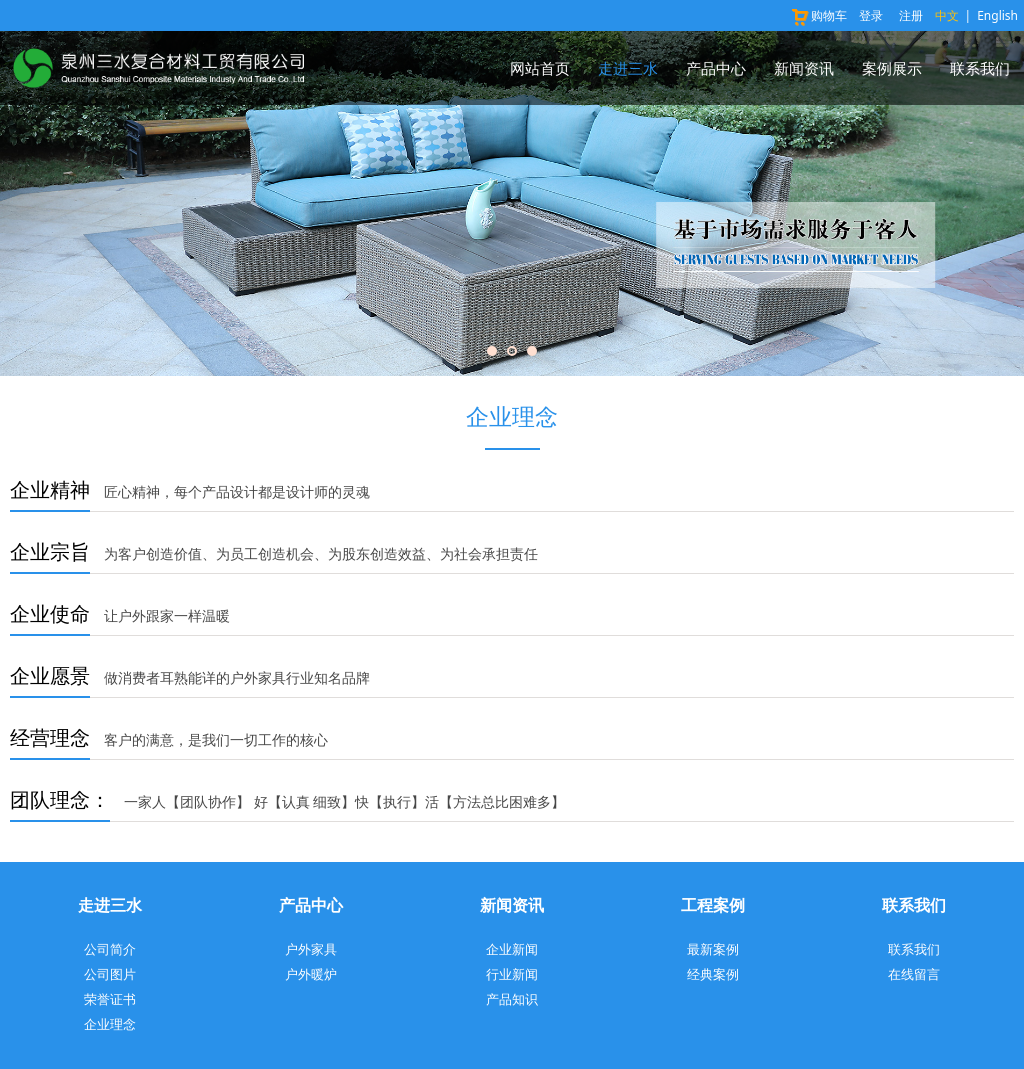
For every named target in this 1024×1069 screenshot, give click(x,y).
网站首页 (540, 68)
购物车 (818, 15)
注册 (911, 15)
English (997, 15)
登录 (871, 15)
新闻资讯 (804, 68)
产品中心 (716, 68)
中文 (947, 15)
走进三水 (628, 68)
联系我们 (980, 68)
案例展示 (892, 68)
